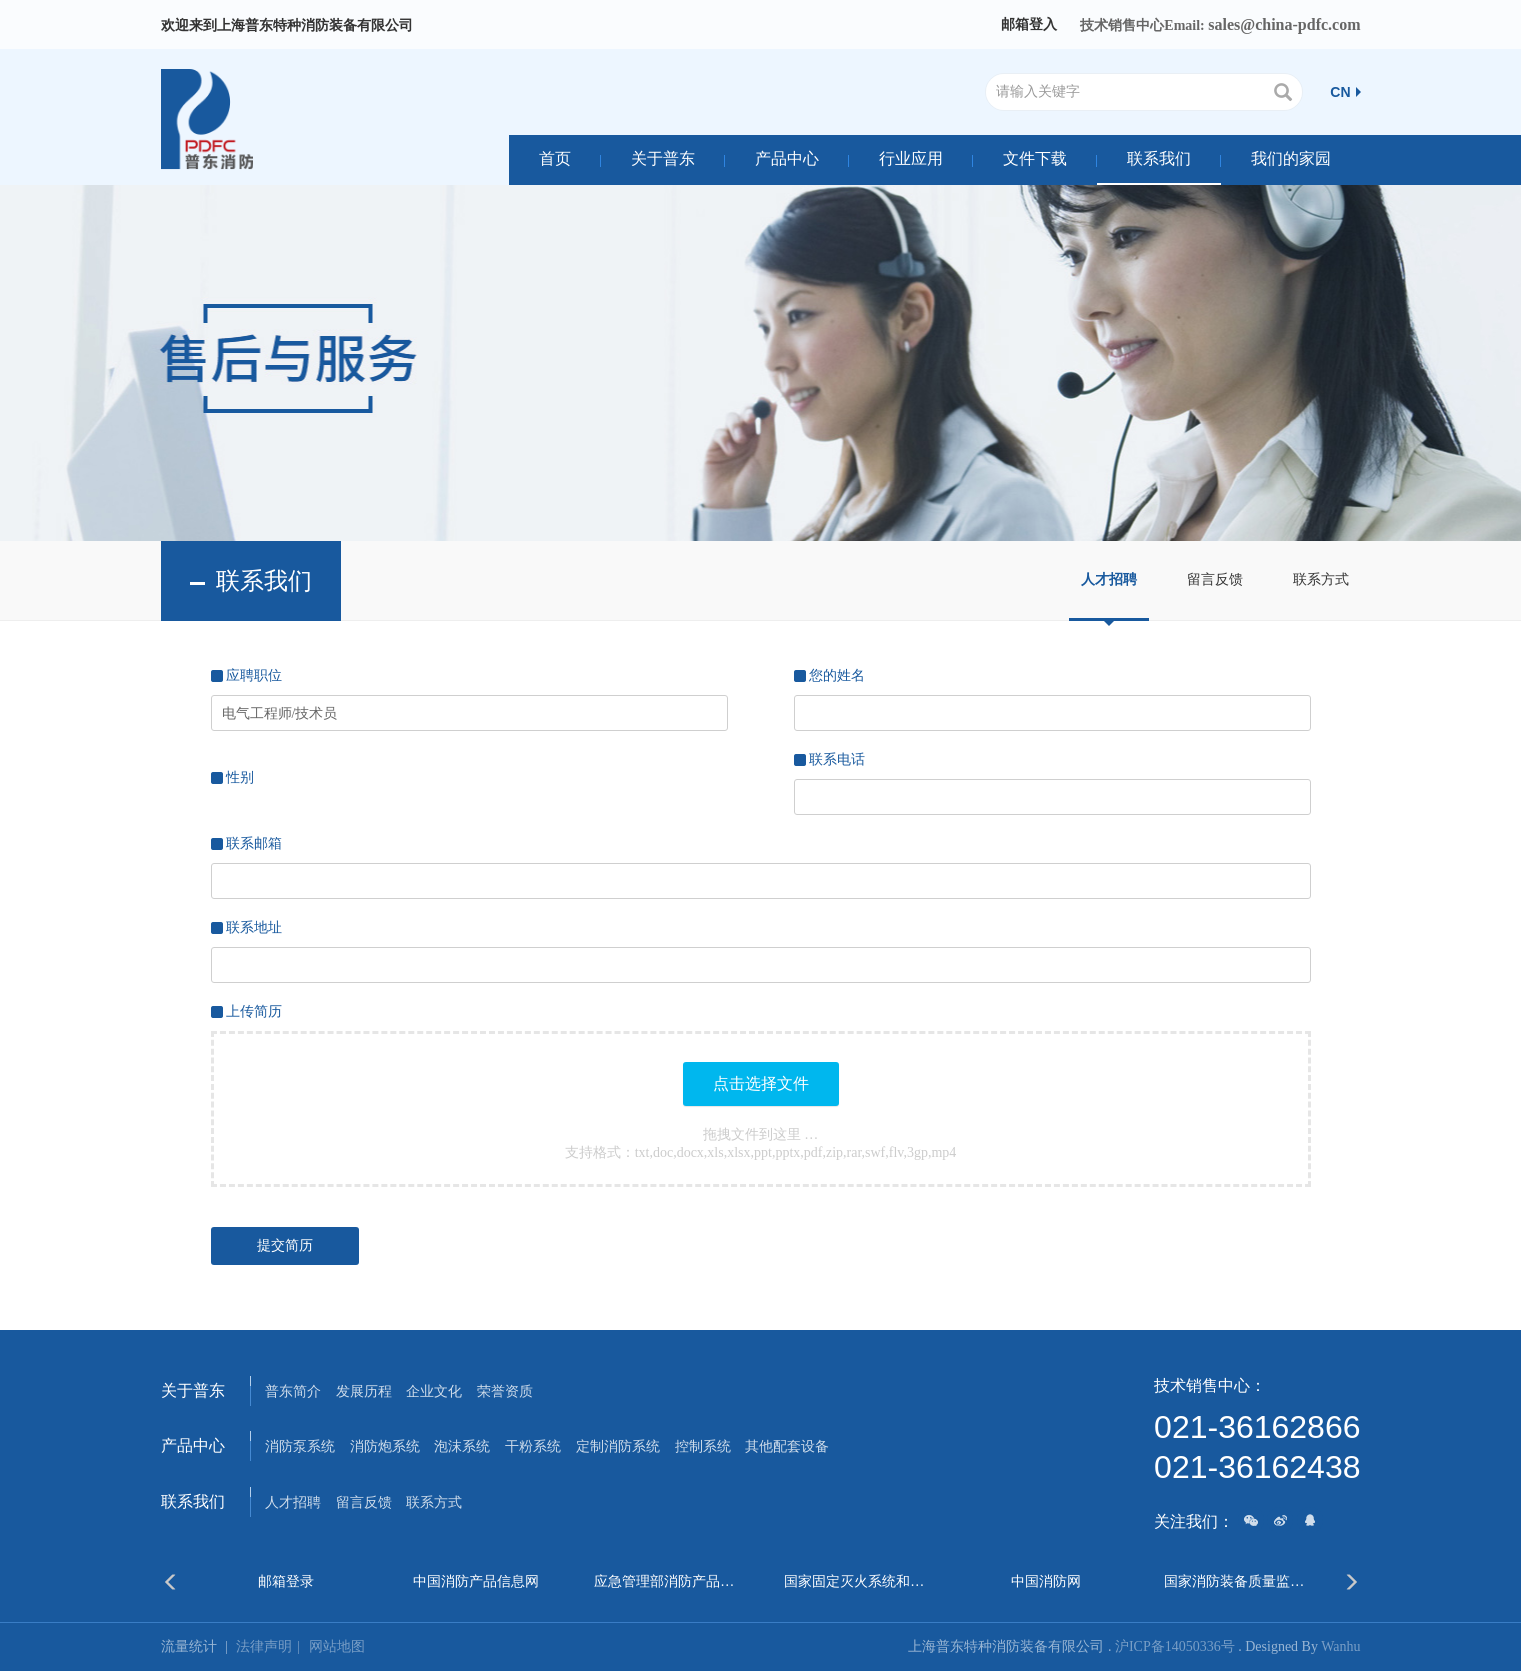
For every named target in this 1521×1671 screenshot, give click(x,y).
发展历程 (364, 1391)
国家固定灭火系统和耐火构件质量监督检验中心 (855, 1581)
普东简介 (293, 1391)
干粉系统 (533, 1446)
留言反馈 (1215, 579)
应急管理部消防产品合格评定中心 (665, 1581)
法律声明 (272, 1646)
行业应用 (911, 158)
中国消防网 (1046, 1581)
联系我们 (1159, 158)
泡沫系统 (462, 1446)
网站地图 (337, 1646)
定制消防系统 (618, 1446)
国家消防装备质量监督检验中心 (1235, 1581)
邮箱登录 (286, 1581)
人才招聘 (1109, 579)
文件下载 (1035, 158)
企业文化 (434, 1391)
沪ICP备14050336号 (1175, 1646)
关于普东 (663, 158)
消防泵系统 (300, 1446)
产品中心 (787, 158)
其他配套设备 (787, 1446)
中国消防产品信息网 (476, 1581)
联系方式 (1321, 579)
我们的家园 (1291, 158)
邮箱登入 (1029, 24)
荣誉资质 (505, 1391)
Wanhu (1340, 1646)
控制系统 (703, 1446)
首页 (555, 158)
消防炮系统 (385, 1446)
